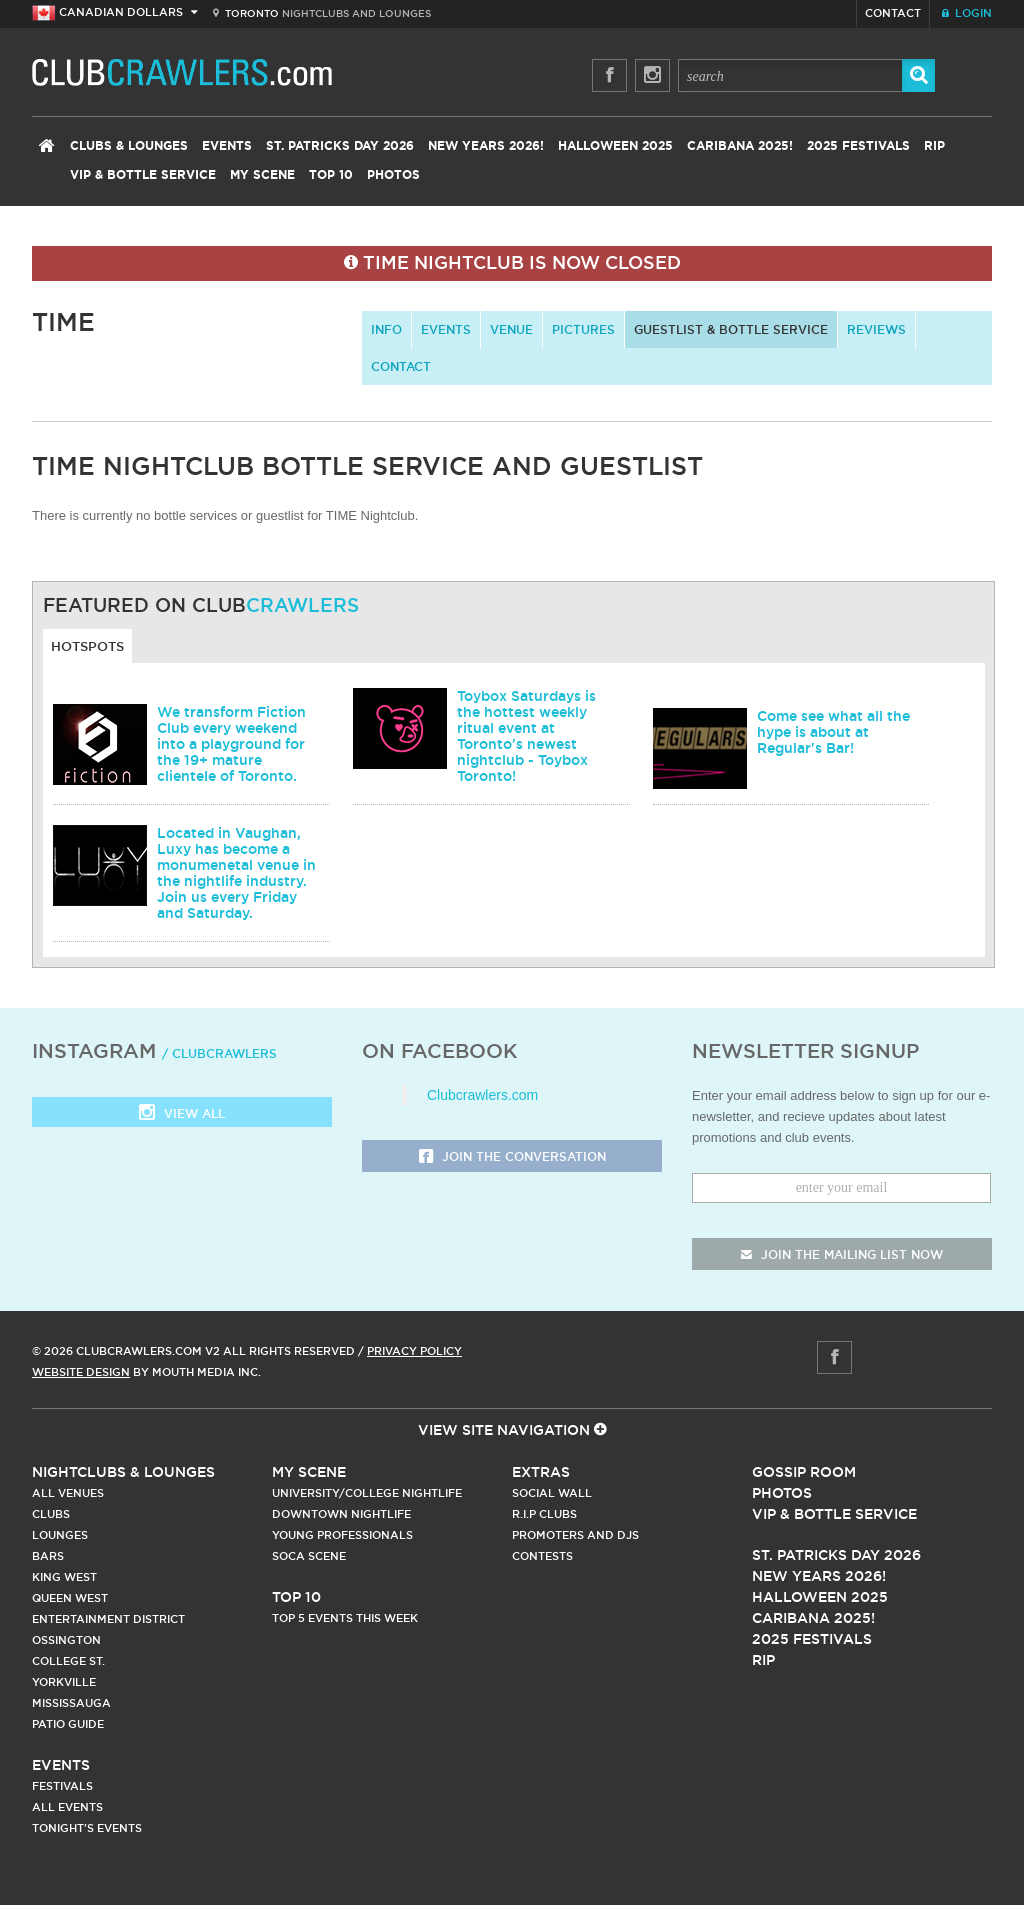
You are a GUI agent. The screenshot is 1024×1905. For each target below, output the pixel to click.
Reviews (876, 329)
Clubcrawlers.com (482, 1095)
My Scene (262, 175)
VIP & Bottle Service (143, 175)
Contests (542, 1556)
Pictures (583, 329)
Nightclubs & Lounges (123, 1472)
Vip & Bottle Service (834, 1514)
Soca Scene (309, 1556)
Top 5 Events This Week (345, 1618)
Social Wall (552, 1493)
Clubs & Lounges (129, 146)
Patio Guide (68, 1724)
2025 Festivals (858, 146)
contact (401, 366)
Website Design (81, 1372)
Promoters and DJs (575, 1535)
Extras (541, 1472)
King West (64, 1577)
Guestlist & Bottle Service (731, 329)
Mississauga (71, 1703)
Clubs (51, 1514)
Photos (393, 175)
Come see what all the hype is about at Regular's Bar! (833, 732)
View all (182, 1114)
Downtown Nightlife (341, 1514)
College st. (68, 1661)
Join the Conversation (512, 1157)
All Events (67, 1807)
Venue (511, 329)
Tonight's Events (87, 1828)
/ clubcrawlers (219, 1053)
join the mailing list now (842, 1254)
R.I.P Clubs (544, 1514)
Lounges (60, 1535)
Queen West (70, 1598)
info (386, 329)
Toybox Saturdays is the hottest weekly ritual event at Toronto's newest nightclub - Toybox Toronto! (526, 736)
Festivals (62, 1786)
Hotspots (87, 646)
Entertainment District (108, 1619)
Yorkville (64, 1682)
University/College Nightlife (367, 1493)
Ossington (66, 1640)
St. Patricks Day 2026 (340, 146)
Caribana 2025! (740, 146)
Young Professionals (342, 1535)
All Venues (68, 1493)
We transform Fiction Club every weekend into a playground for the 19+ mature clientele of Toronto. (231, 744)
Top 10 (331, 175)
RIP (934, 146)
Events (227, 146)
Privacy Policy (414, 1351)
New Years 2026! (486, 146)
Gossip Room (804, 1472)
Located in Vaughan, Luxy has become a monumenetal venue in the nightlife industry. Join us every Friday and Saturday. (236, 873)
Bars (48, 1556)
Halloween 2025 (615, 146)
